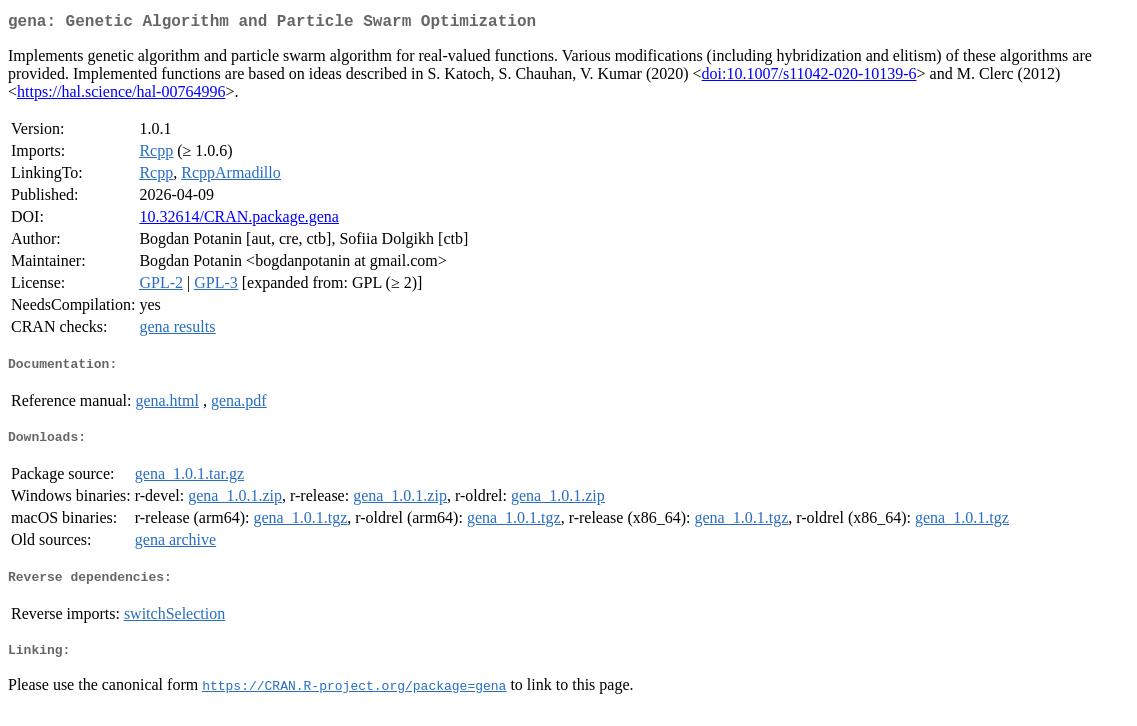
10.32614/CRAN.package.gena (239, 220)
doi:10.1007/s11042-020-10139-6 (809, 77)
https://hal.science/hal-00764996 (121, 95)
